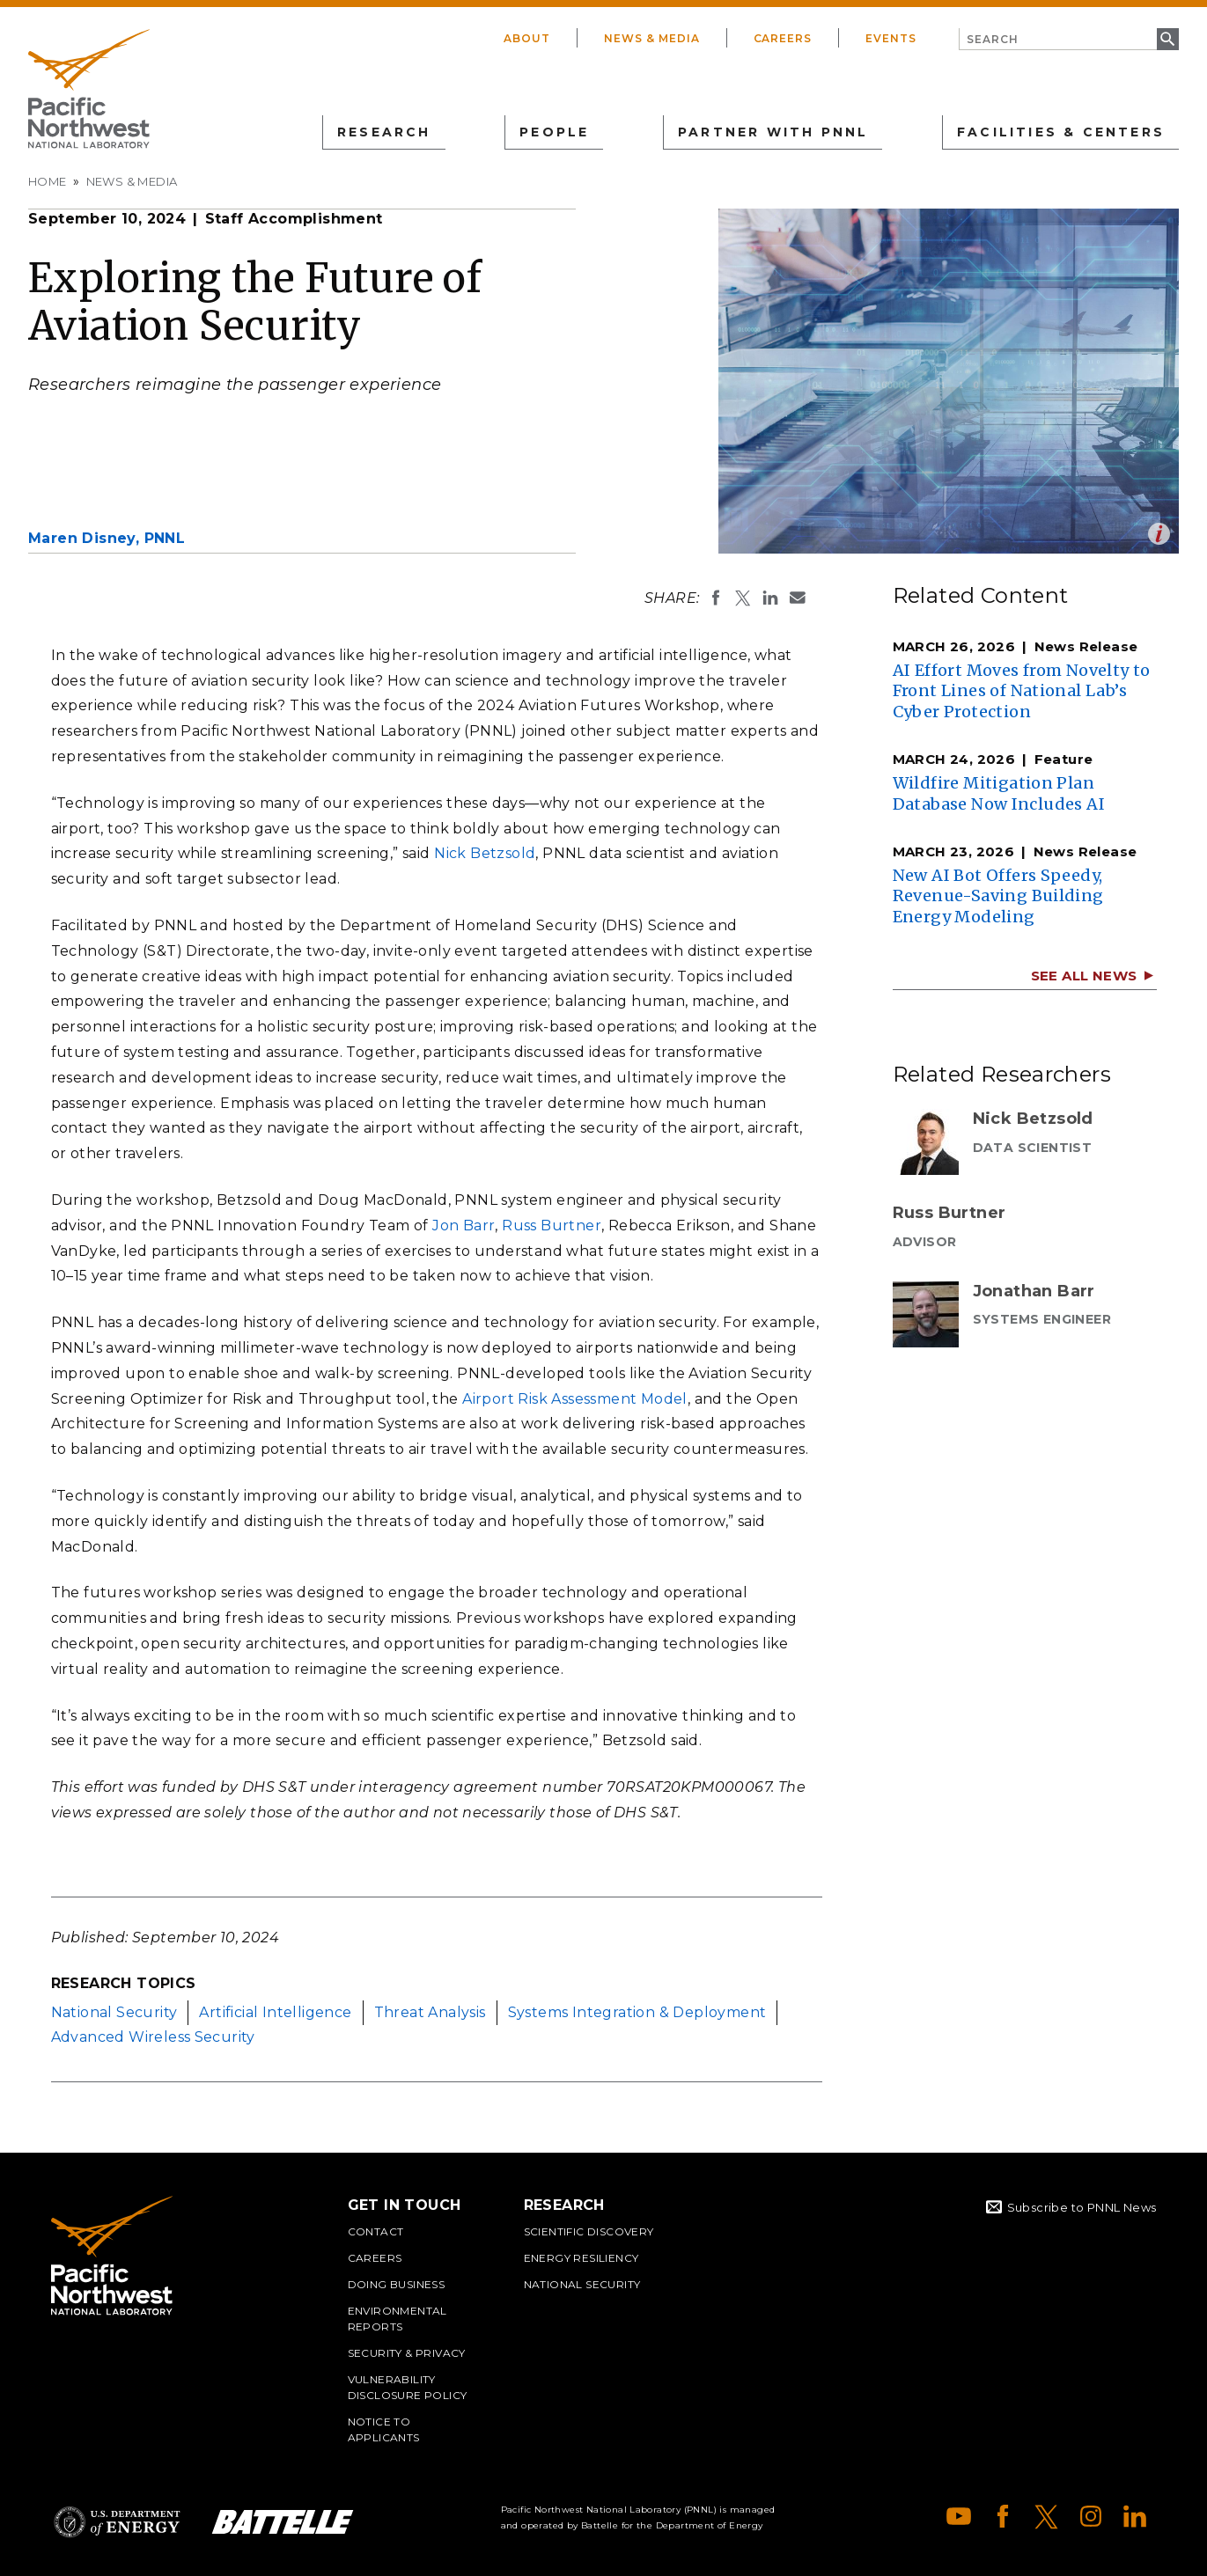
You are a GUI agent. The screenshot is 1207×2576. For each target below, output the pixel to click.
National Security (114, 2012)
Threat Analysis (430, 2012)
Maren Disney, (106, 538)
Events (890, 38)
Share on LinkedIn (770, 597)
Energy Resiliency (581, 2257)
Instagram (1090, 2516)
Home (47, 181)
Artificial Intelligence (275, 2012)
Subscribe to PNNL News (1082, 2207)
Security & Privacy (407, 2352)
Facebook (1002, 2516)
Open (1159, 534)
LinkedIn (1134, 2516)
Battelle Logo (282, 2522)
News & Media (652, 38)
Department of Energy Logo (117, 2522)
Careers (783, 38)
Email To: (797, 597)
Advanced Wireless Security (153, 2037)
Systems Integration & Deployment (637, 2012)
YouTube (958, 2516)
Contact (376, 2231)
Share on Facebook (715, 597)
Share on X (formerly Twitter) (743, 597)
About (527, 38)
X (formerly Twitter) (1046, 2516)
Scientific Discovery (589, 2231)
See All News (1084, 975)
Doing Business (396, 2284)
